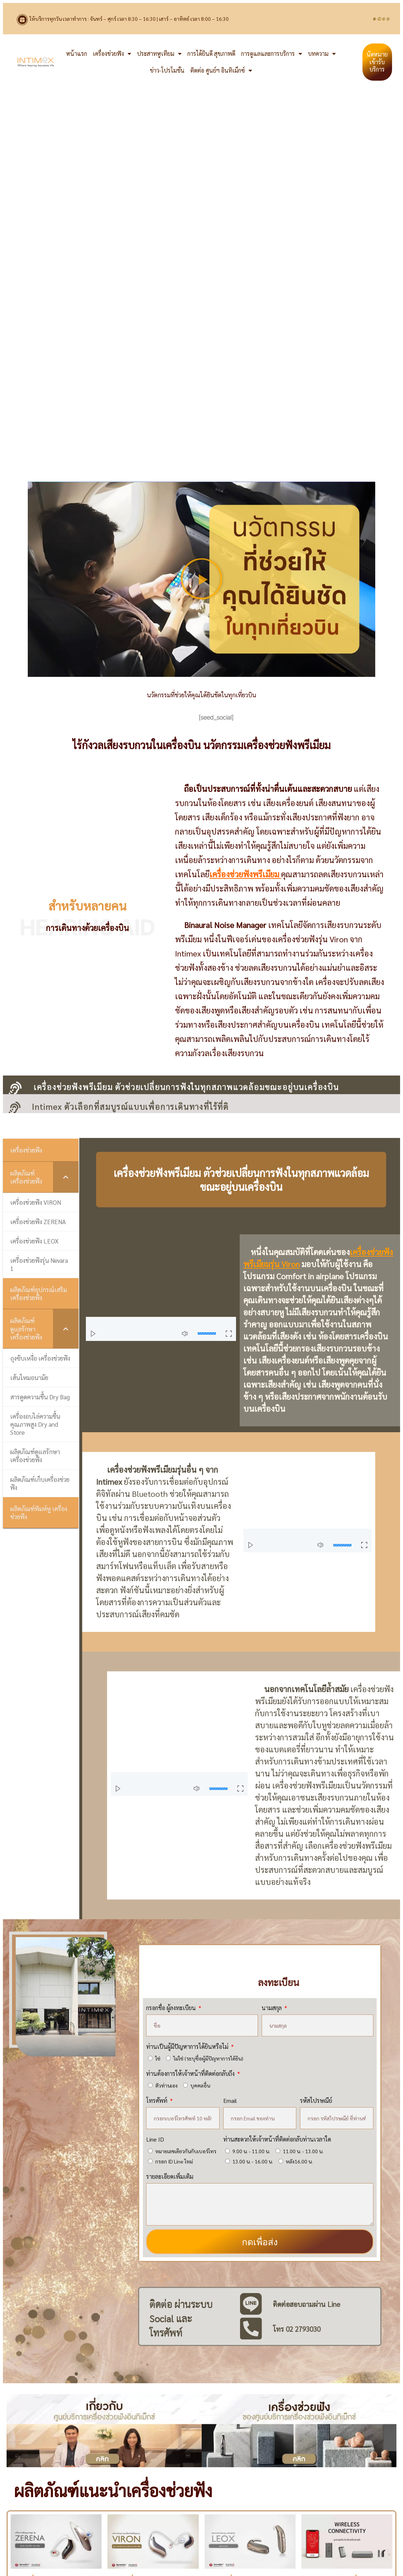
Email (230, 2100)
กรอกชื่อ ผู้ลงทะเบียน (171, 2008)
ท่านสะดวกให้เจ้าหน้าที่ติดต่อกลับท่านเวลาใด (277, 2139)
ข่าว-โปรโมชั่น (167, 70)
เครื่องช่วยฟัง (112, 53)
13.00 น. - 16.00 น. (252, 2161)
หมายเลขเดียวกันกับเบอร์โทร (185, 2151)
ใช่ (157, 2058)
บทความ (322, 53)
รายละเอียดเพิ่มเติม (169, 2176)
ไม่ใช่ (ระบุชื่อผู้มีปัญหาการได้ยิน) (208, 2058)
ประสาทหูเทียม (159, 53)
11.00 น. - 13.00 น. (303, 2151)
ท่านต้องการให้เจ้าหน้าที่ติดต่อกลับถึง (191, 2073)
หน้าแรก (76, 53)
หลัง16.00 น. (299, 2161)
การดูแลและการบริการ (271, 53)
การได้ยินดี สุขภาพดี (211, 53)
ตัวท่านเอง (166, 2085)
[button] (201, 579)
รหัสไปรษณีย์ (316, 2100)
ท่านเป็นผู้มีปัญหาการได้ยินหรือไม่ (188, 2046)
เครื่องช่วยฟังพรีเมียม (244, 874)
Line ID (155, 2139)
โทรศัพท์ (157, 2100)
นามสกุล (272, 2008)
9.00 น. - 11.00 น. (251, 2151)
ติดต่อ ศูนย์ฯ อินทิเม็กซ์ (221, 70)
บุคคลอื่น (200, 2085)
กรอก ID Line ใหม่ (174, 2161)
